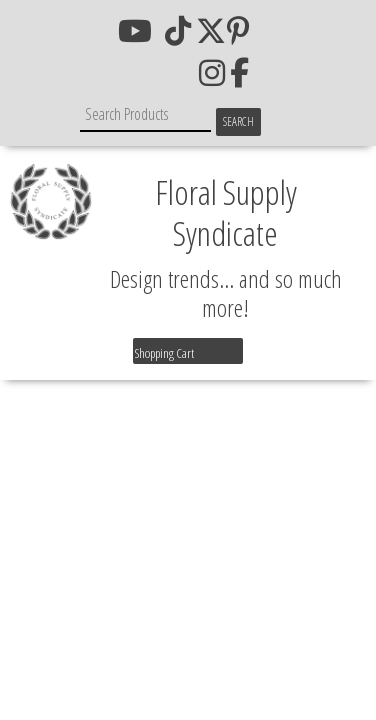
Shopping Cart (164, 353)
